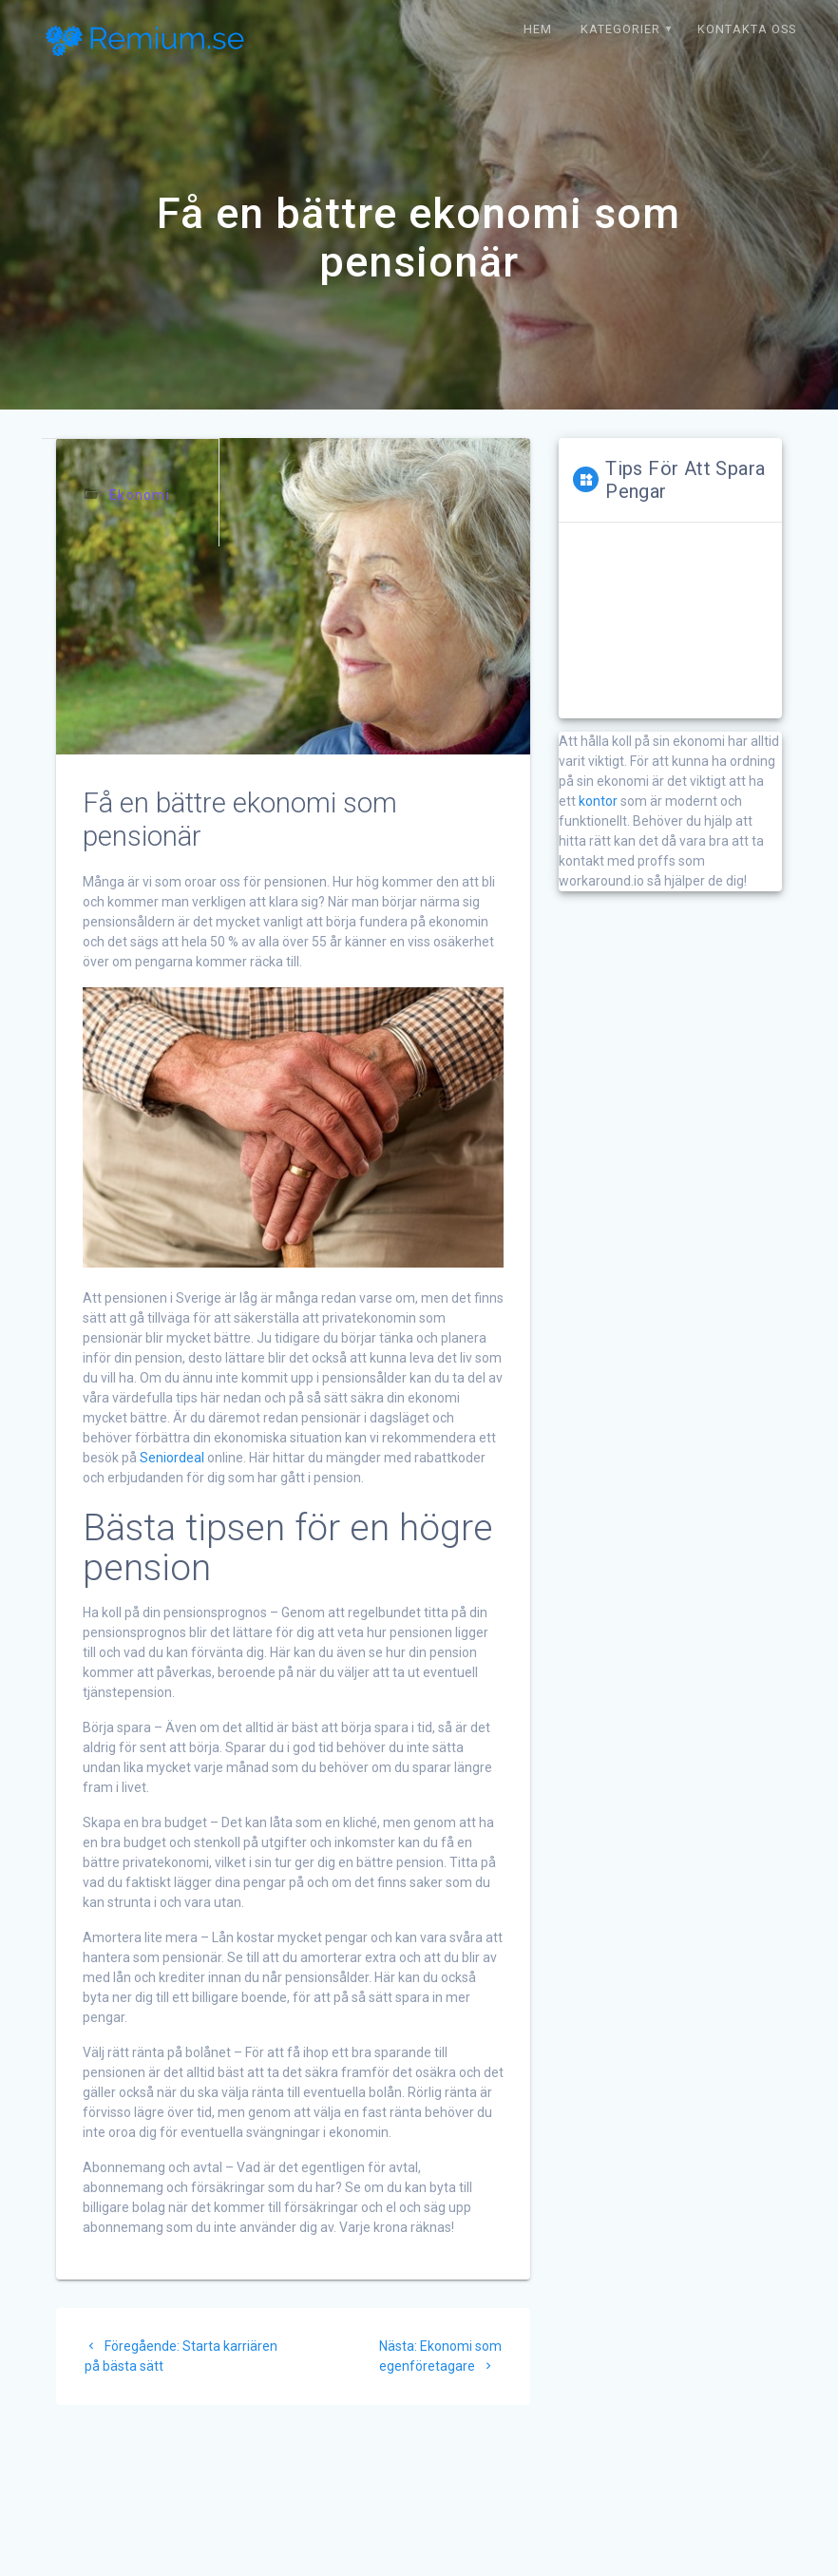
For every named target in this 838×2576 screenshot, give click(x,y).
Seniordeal (172, 1457)
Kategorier (620, 29)
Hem (538, 29)
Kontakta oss (746, 29)
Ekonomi (139, 495)
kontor (598, 801)
